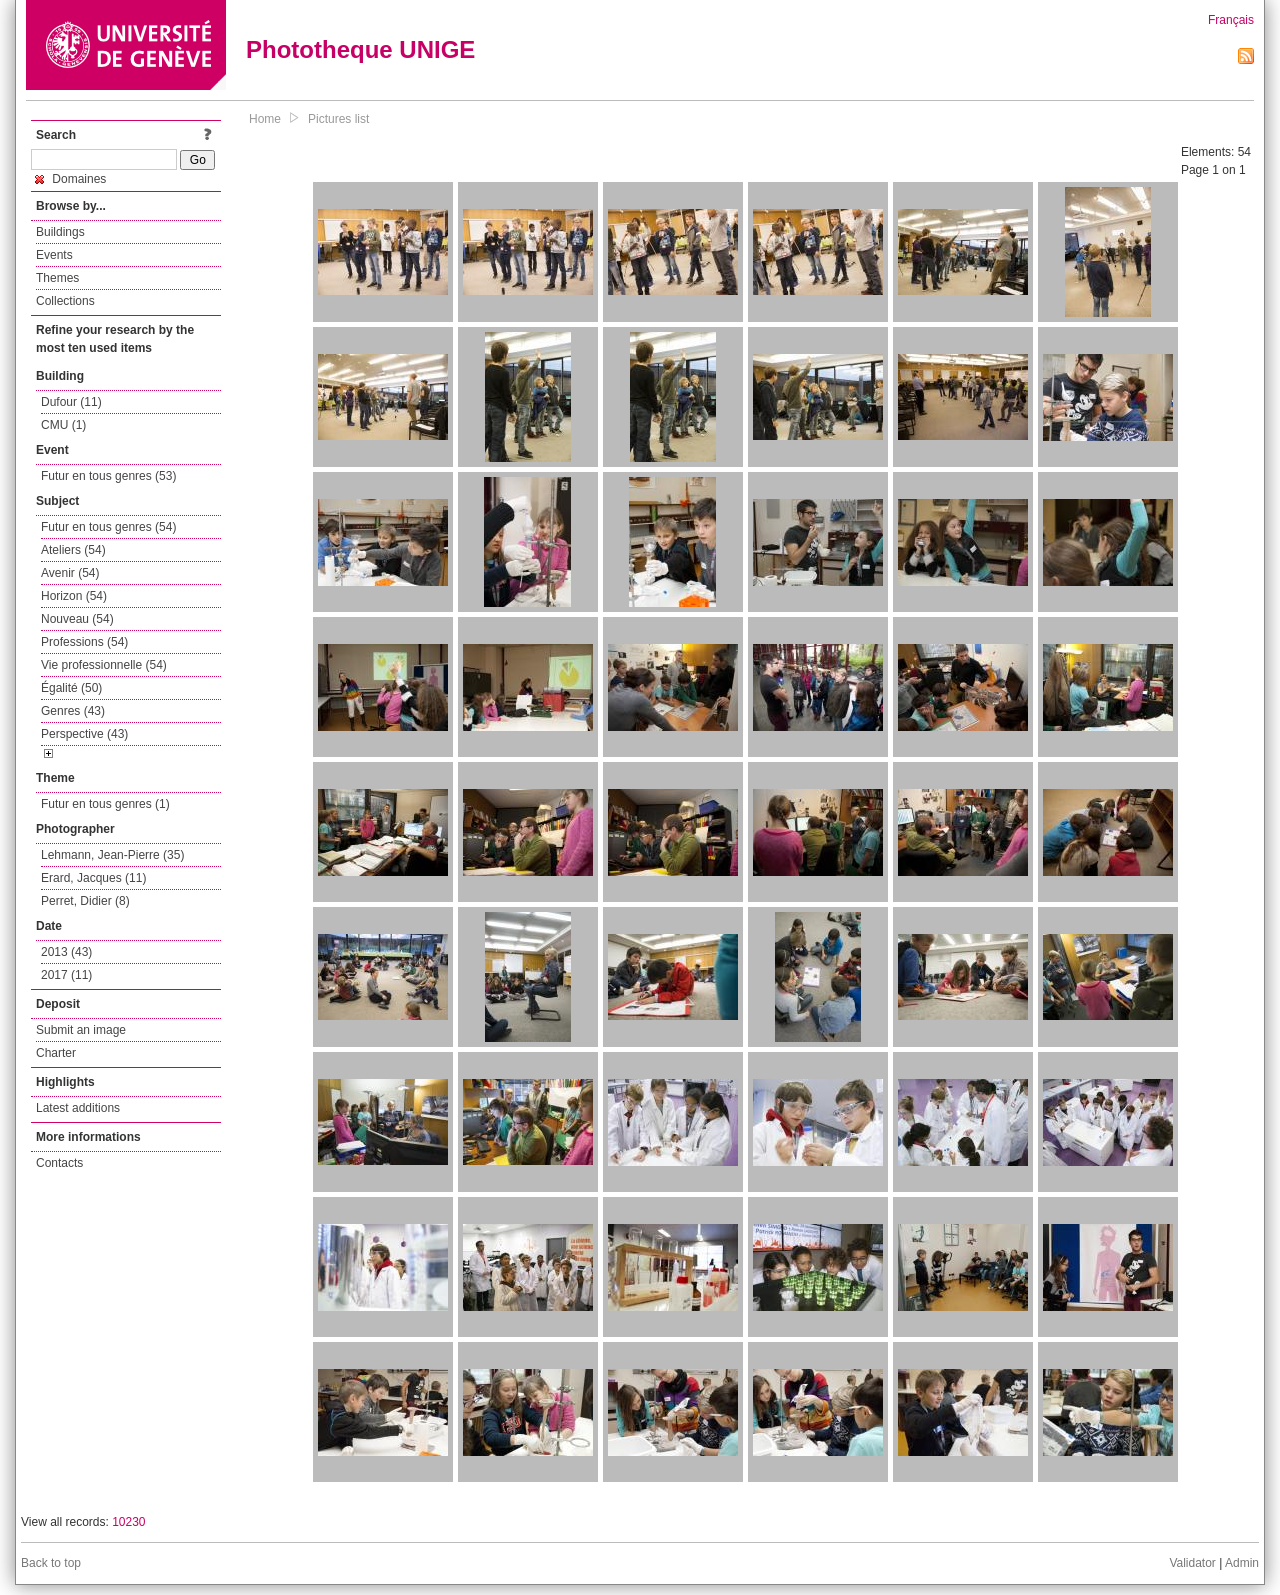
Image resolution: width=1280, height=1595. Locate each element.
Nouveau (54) (77, 619)
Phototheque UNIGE (360, 49)
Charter (56, 1053)
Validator (1192, 1563)
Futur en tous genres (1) (105, 804)
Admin (1242, 1563)
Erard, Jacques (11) (93, 878)
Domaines (70, 179)
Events (54, 255)
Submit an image (81, 1030)
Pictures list (338, 119)
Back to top (51, 1563)
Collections (65, 301)
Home (265, 119)
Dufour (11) (71, 402)
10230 (128, 1522)
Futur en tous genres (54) (108, 527)
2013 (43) (66, 952)
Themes (57, 278)
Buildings (60, 232)
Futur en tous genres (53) (108, 476)
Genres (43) (73, 711)
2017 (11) (66, 975)
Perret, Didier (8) (85, 901)
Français (1231, 20)
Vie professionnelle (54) (104, 665)
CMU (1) (63, 425)
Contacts (59, 1163)
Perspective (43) (84, 734)
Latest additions (78, 1108)
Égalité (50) (71, 688)
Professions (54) (84, 642)
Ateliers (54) (73, 550)
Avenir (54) (70, 573)
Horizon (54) (74, 596)
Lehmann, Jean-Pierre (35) (112, 855)
